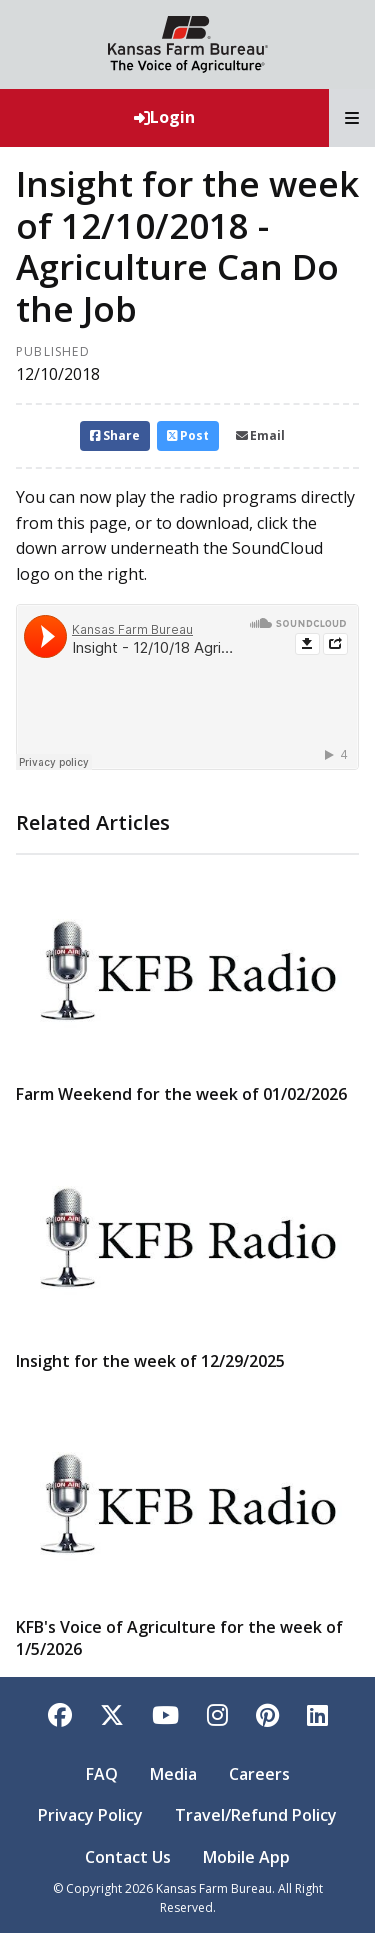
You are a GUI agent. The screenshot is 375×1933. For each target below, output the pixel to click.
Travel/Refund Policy (256, 1815)
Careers (259, 1774)
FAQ (102, 1774)
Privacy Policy (90, 1815)
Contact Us (128, 1857)
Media (173, 1774)
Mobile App (246, 1857)
